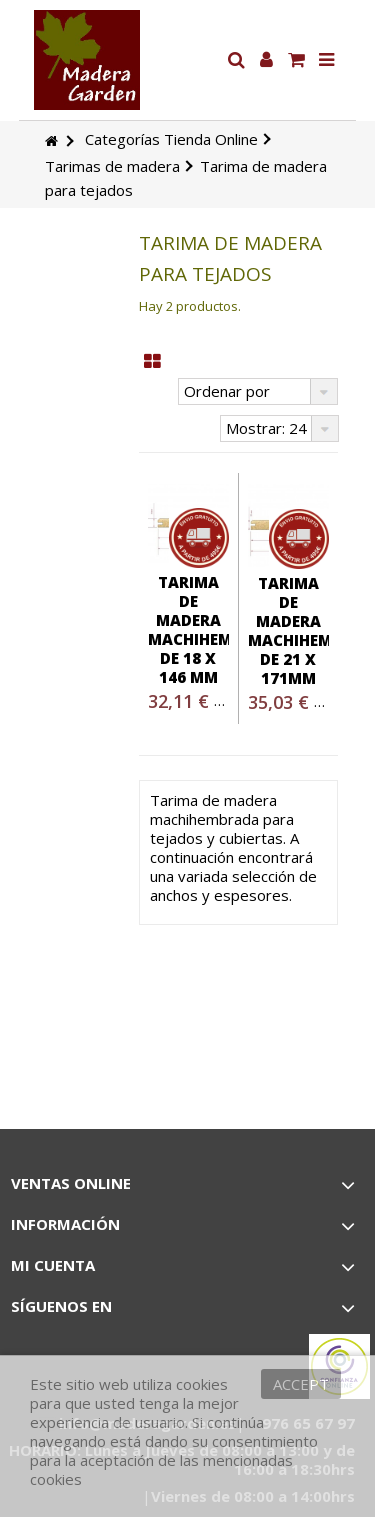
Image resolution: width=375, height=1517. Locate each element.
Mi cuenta (53, 1265)
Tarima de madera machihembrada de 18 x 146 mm (216, 629)
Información (65, 1224)
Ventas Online (71, 1183)
